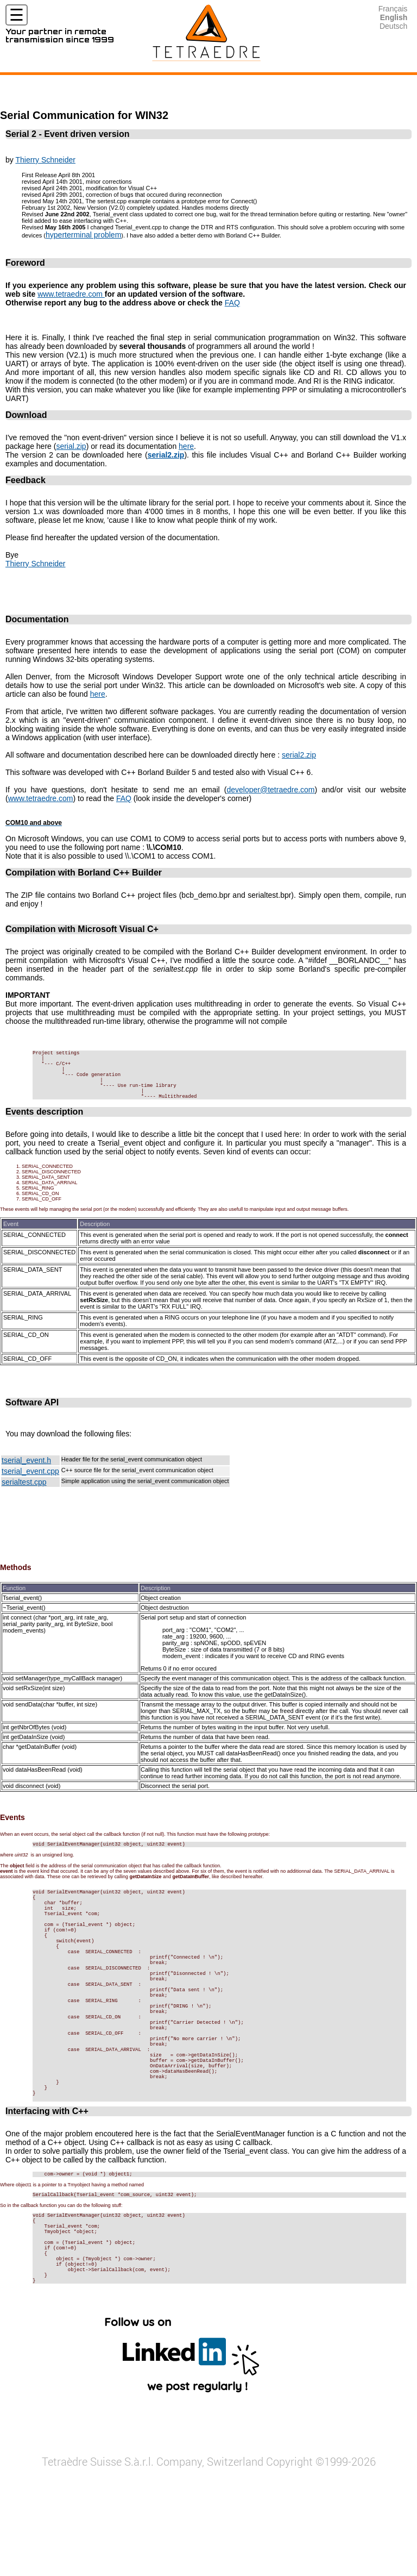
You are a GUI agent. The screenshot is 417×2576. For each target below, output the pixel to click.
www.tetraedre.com (71, 294)
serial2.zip (299, 755)
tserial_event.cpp (30, 1485)
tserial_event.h (26, 1475)
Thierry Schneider (45, 159)
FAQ (232, 302)
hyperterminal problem (83, 234)
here (186, 446)
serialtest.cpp (24, 1496)
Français (393, 8)
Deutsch (393, 26)
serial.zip (71, 446)
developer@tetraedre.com (270, 789)
